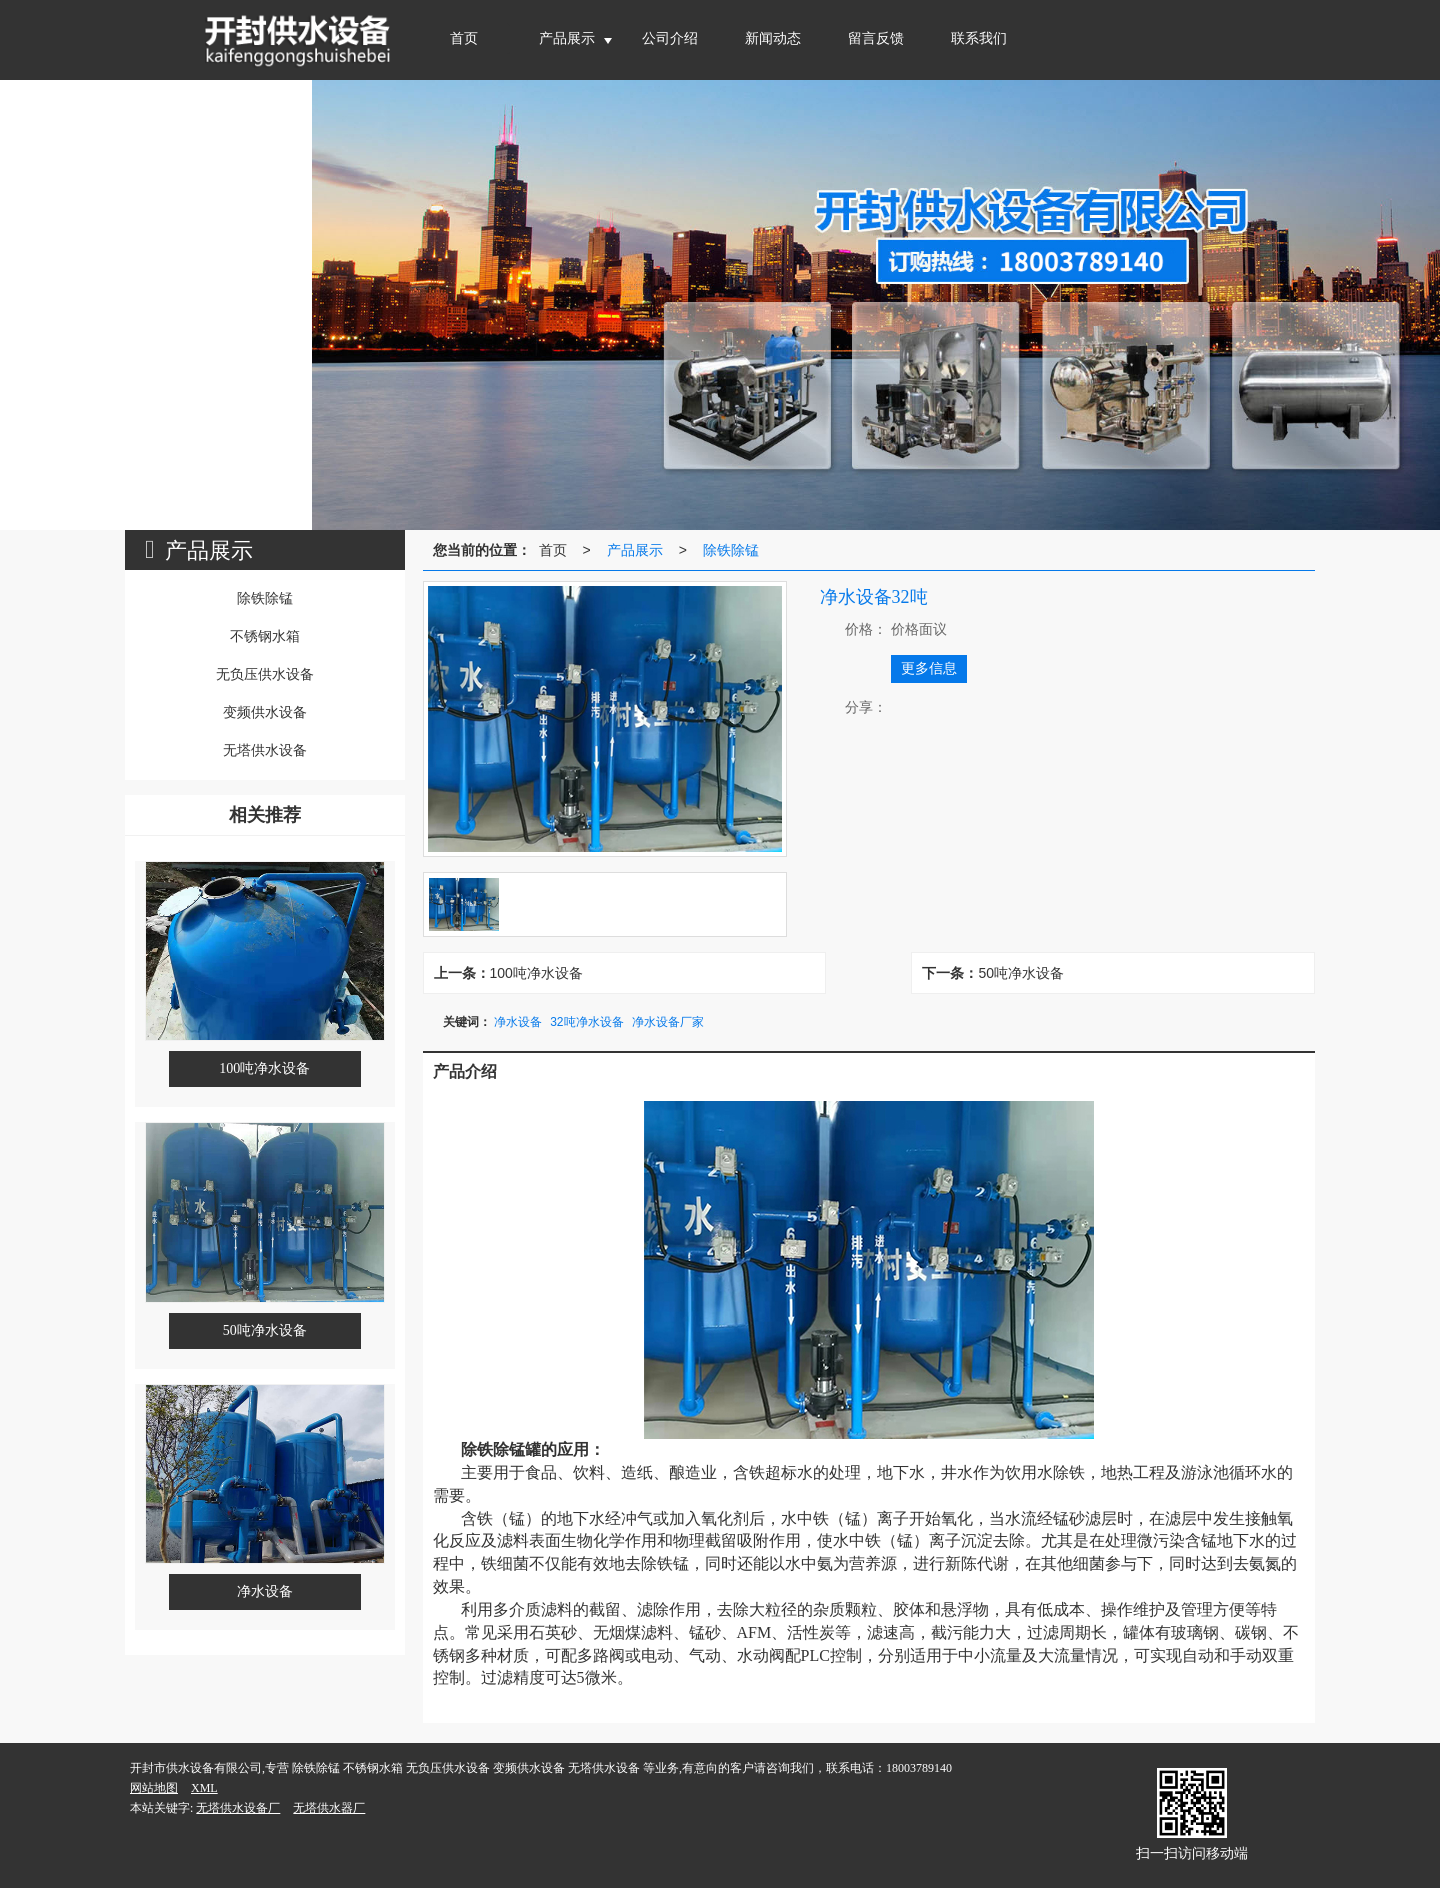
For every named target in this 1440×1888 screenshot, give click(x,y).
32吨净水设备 (586, 1022)
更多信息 (929, 668)
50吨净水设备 (1021, 973)
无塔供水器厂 (329, 1808)
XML (204, 1788)
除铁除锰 (731, 550)
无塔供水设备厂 (238, 1808)
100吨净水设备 (536, 973)
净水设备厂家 (668, 1022)
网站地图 (154, 1788)
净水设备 (518, 1022)
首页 (553, 550)
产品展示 (635, 550)
